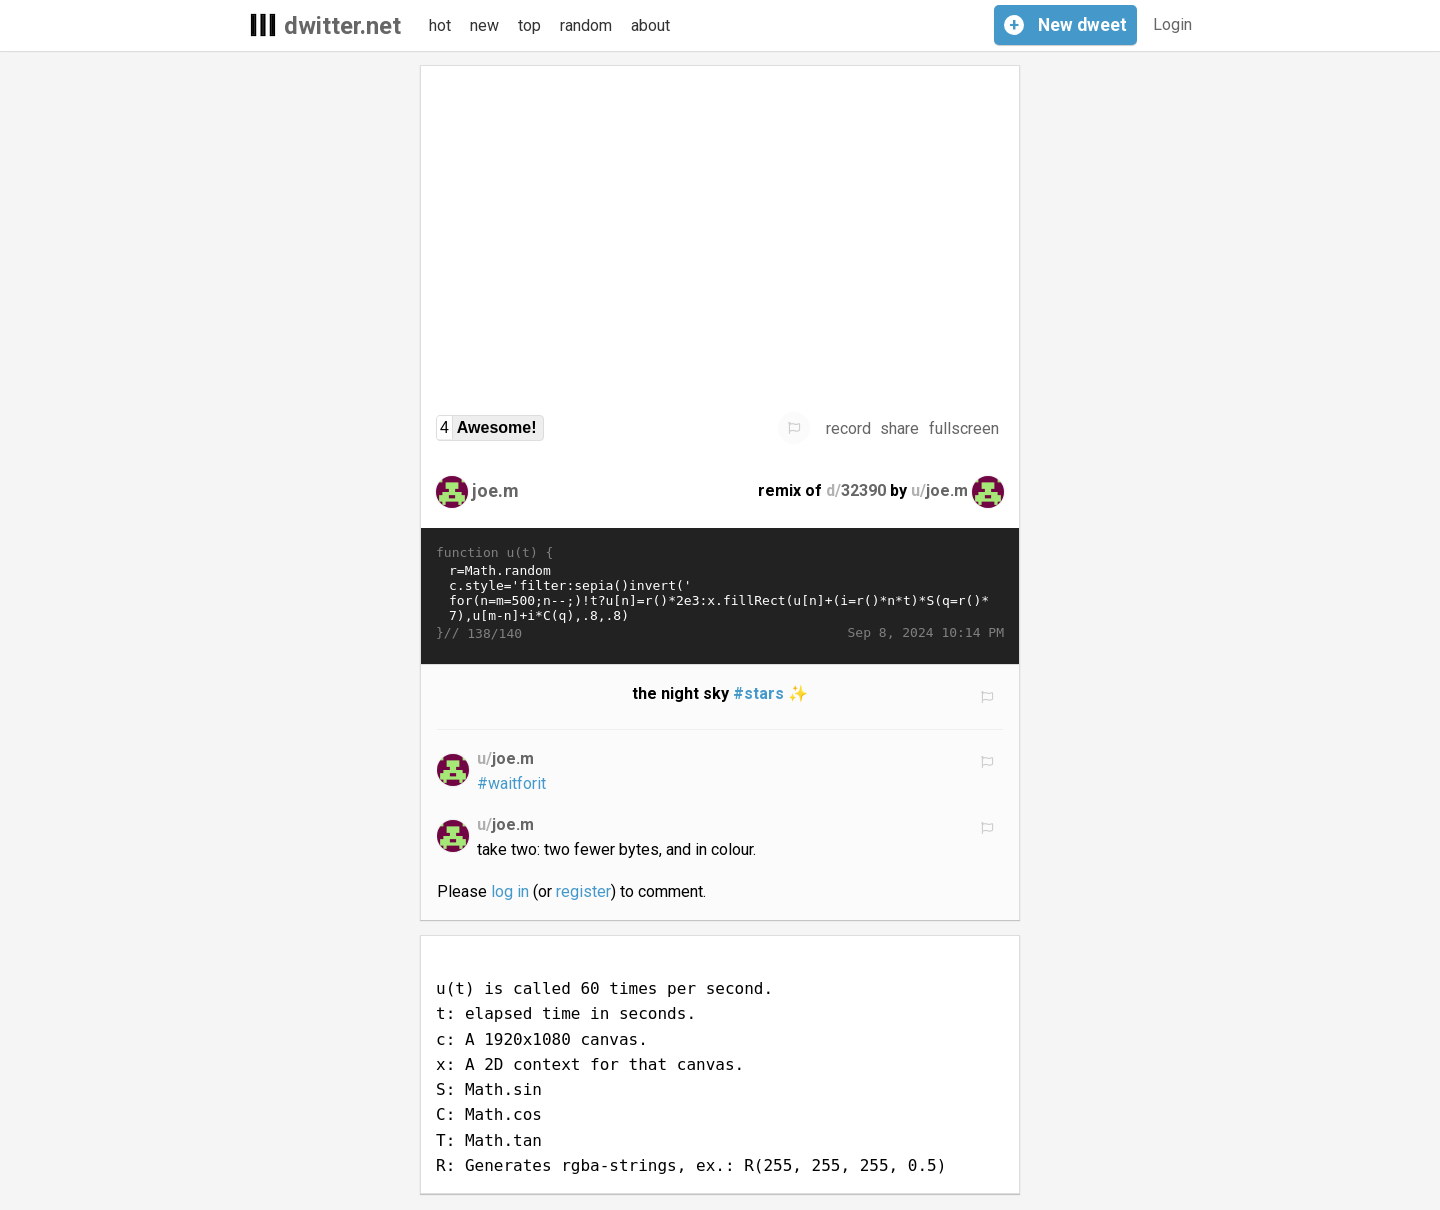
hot (440, 25)
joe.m (495, 490)
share (899, 428)
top (529, 25)
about (650, 25)
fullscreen (964, 428)
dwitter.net (342, 26)
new (484, 25)
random (586, 25)
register (583, 891)
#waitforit (511, 783)
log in (510, 891)
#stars (758, 693)
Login (1172, 24)
